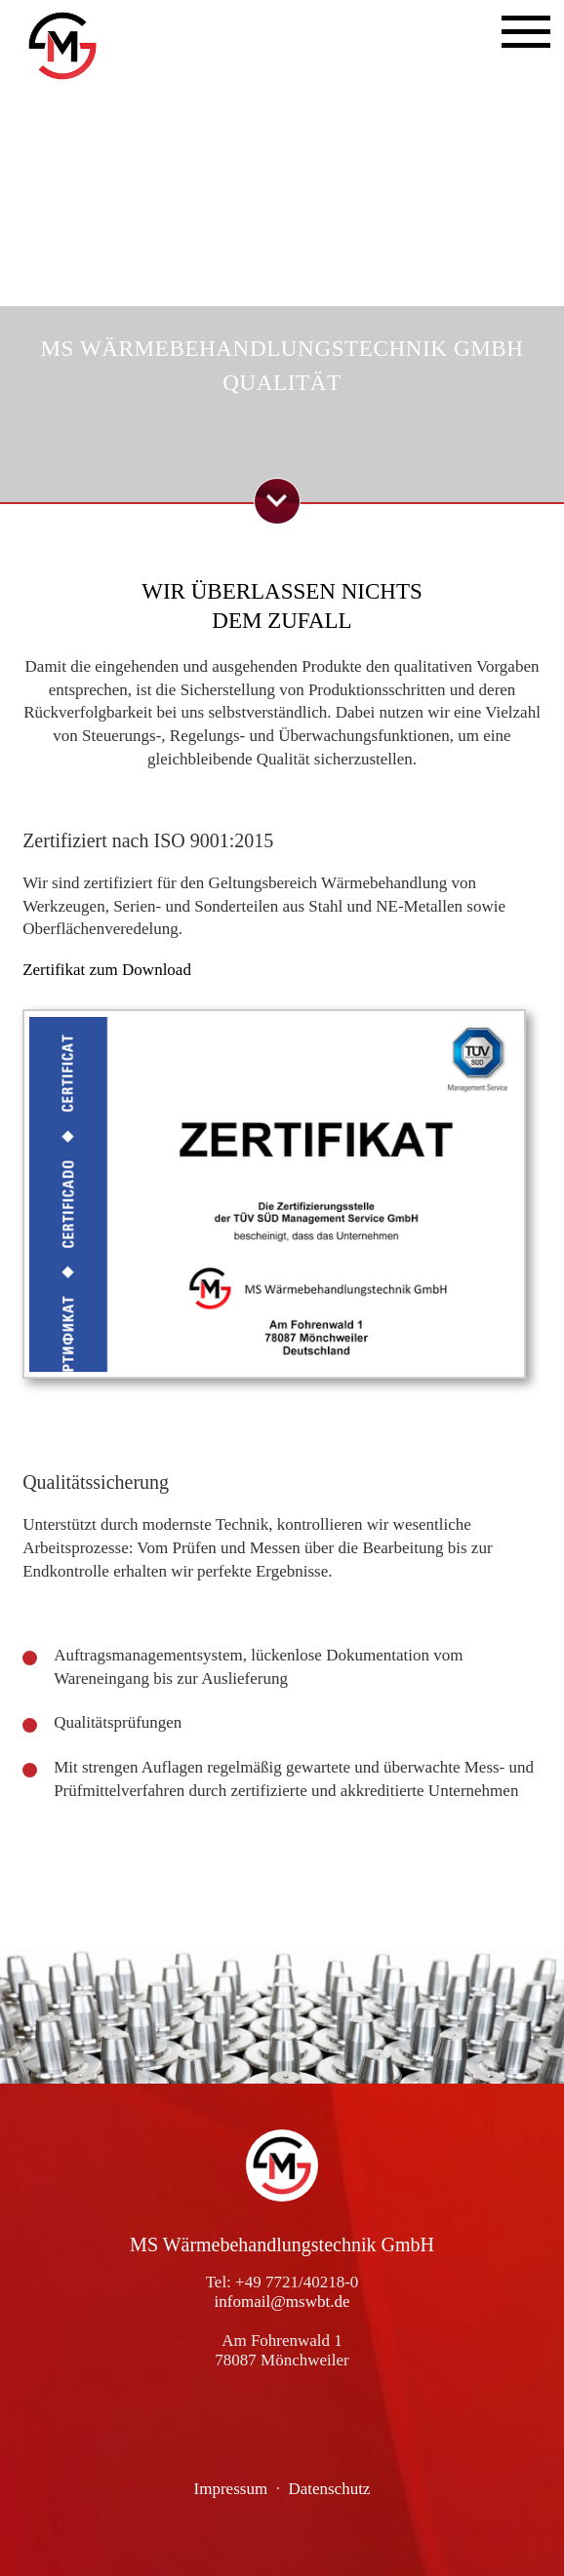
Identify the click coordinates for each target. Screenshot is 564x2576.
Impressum (231, 2488)
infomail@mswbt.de (282, 2301)
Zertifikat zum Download (106, 969)
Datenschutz (329, 2488)
